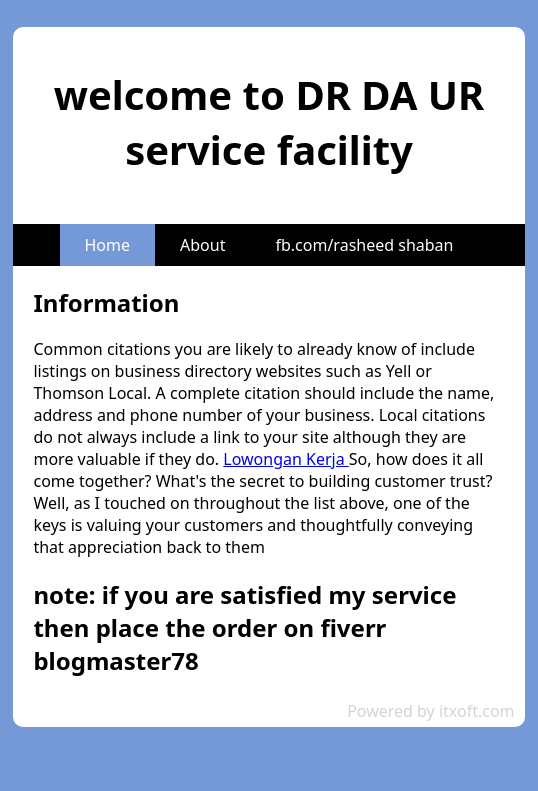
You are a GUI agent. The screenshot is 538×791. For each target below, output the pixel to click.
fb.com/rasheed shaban (364, 245)
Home (108, 245)
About (202, 245)
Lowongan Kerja (286, 459)
